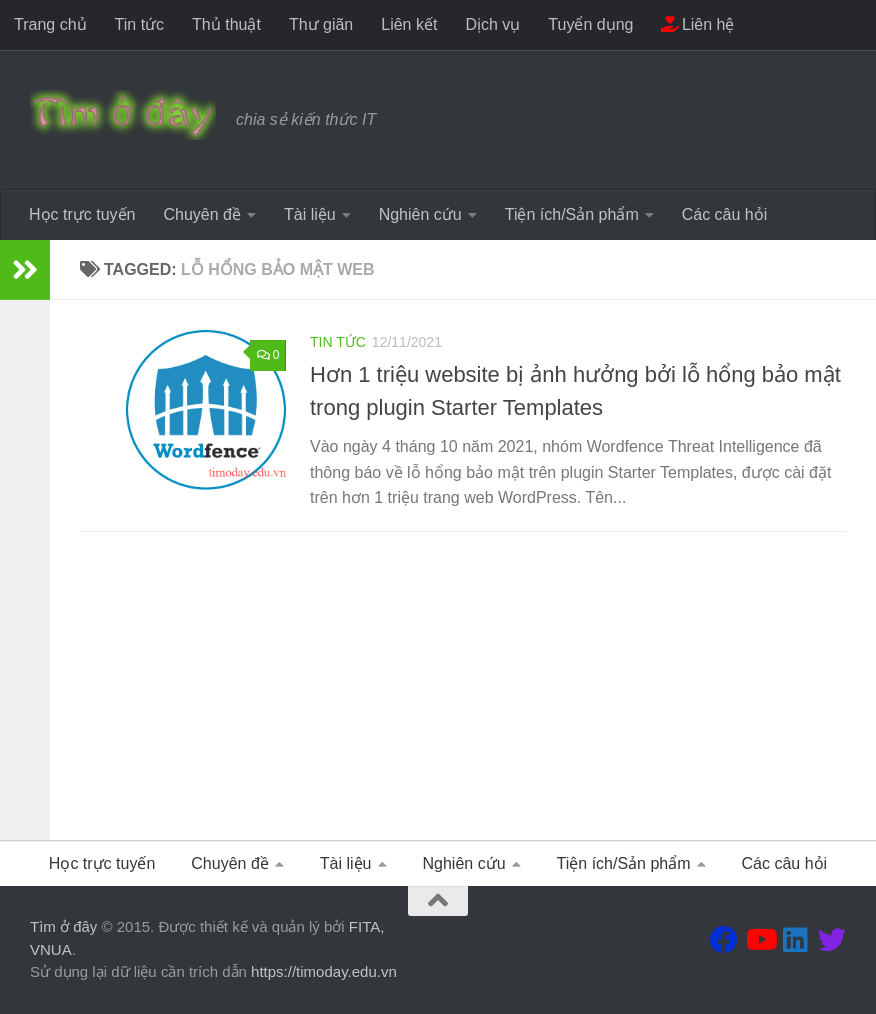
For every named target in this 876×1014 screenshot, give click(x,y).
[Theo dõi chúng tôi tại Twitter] (832, 940)
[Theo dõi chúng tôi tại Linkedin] (796, 940)
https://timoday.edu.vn (324, 971)
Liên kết (409, 24)
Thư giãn (321, 24)
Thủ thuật (226, 24)
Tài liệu (310, 214)
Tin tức (140, 24)
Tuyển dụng (590, 24)
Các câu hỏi (725, 214)
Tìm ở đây (63, 926)
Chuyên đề (202, 214)
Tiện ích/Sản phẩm (572, 214)
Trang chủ (50, 24)
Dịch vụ (492, 24)
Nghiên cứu (420, 214)
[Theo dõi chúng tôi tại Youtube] (760, 940)
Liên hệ (697, 24)
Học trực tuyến (82, 214)
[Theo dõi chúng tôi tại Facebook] (724, 940)
